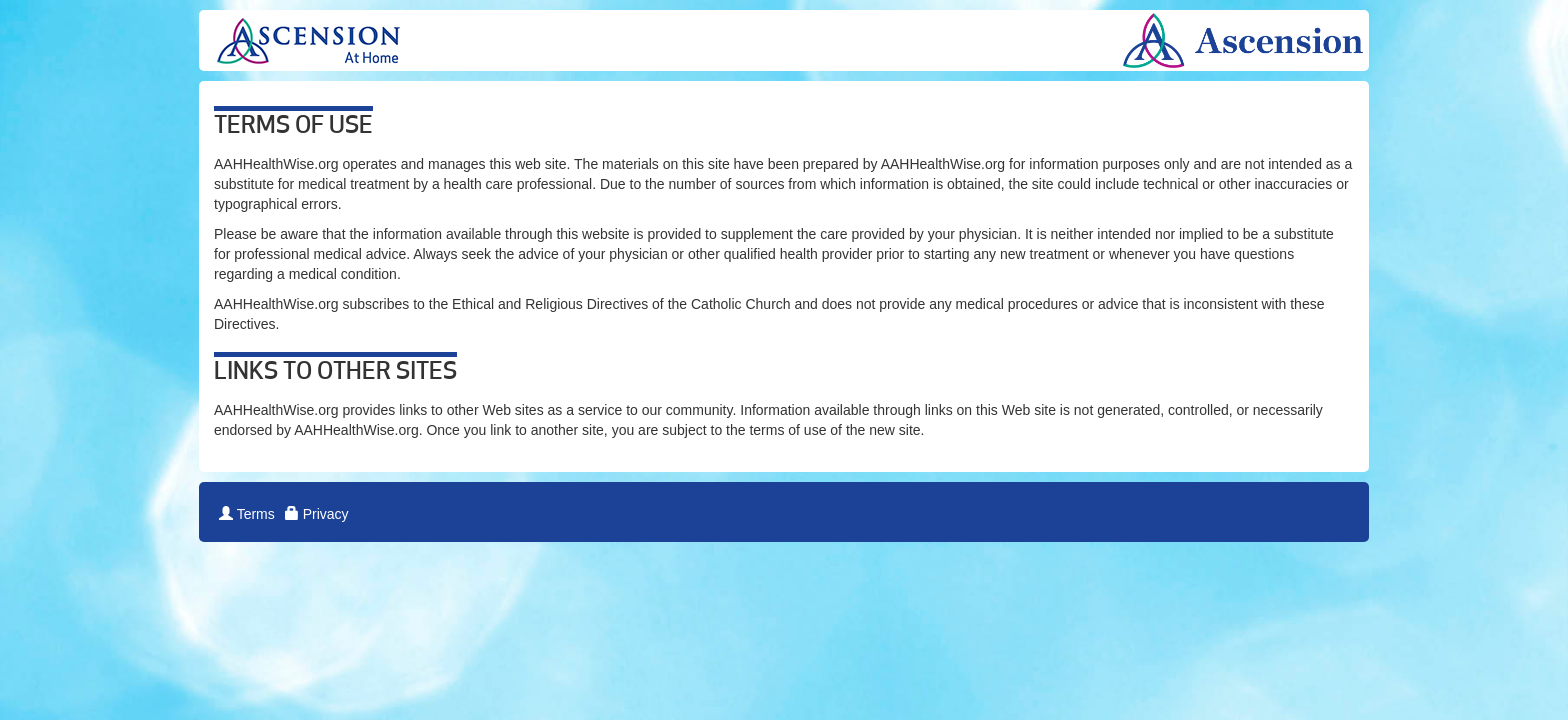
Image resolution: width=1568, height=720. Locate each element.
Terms (247, 514)
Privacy (317, 514)
